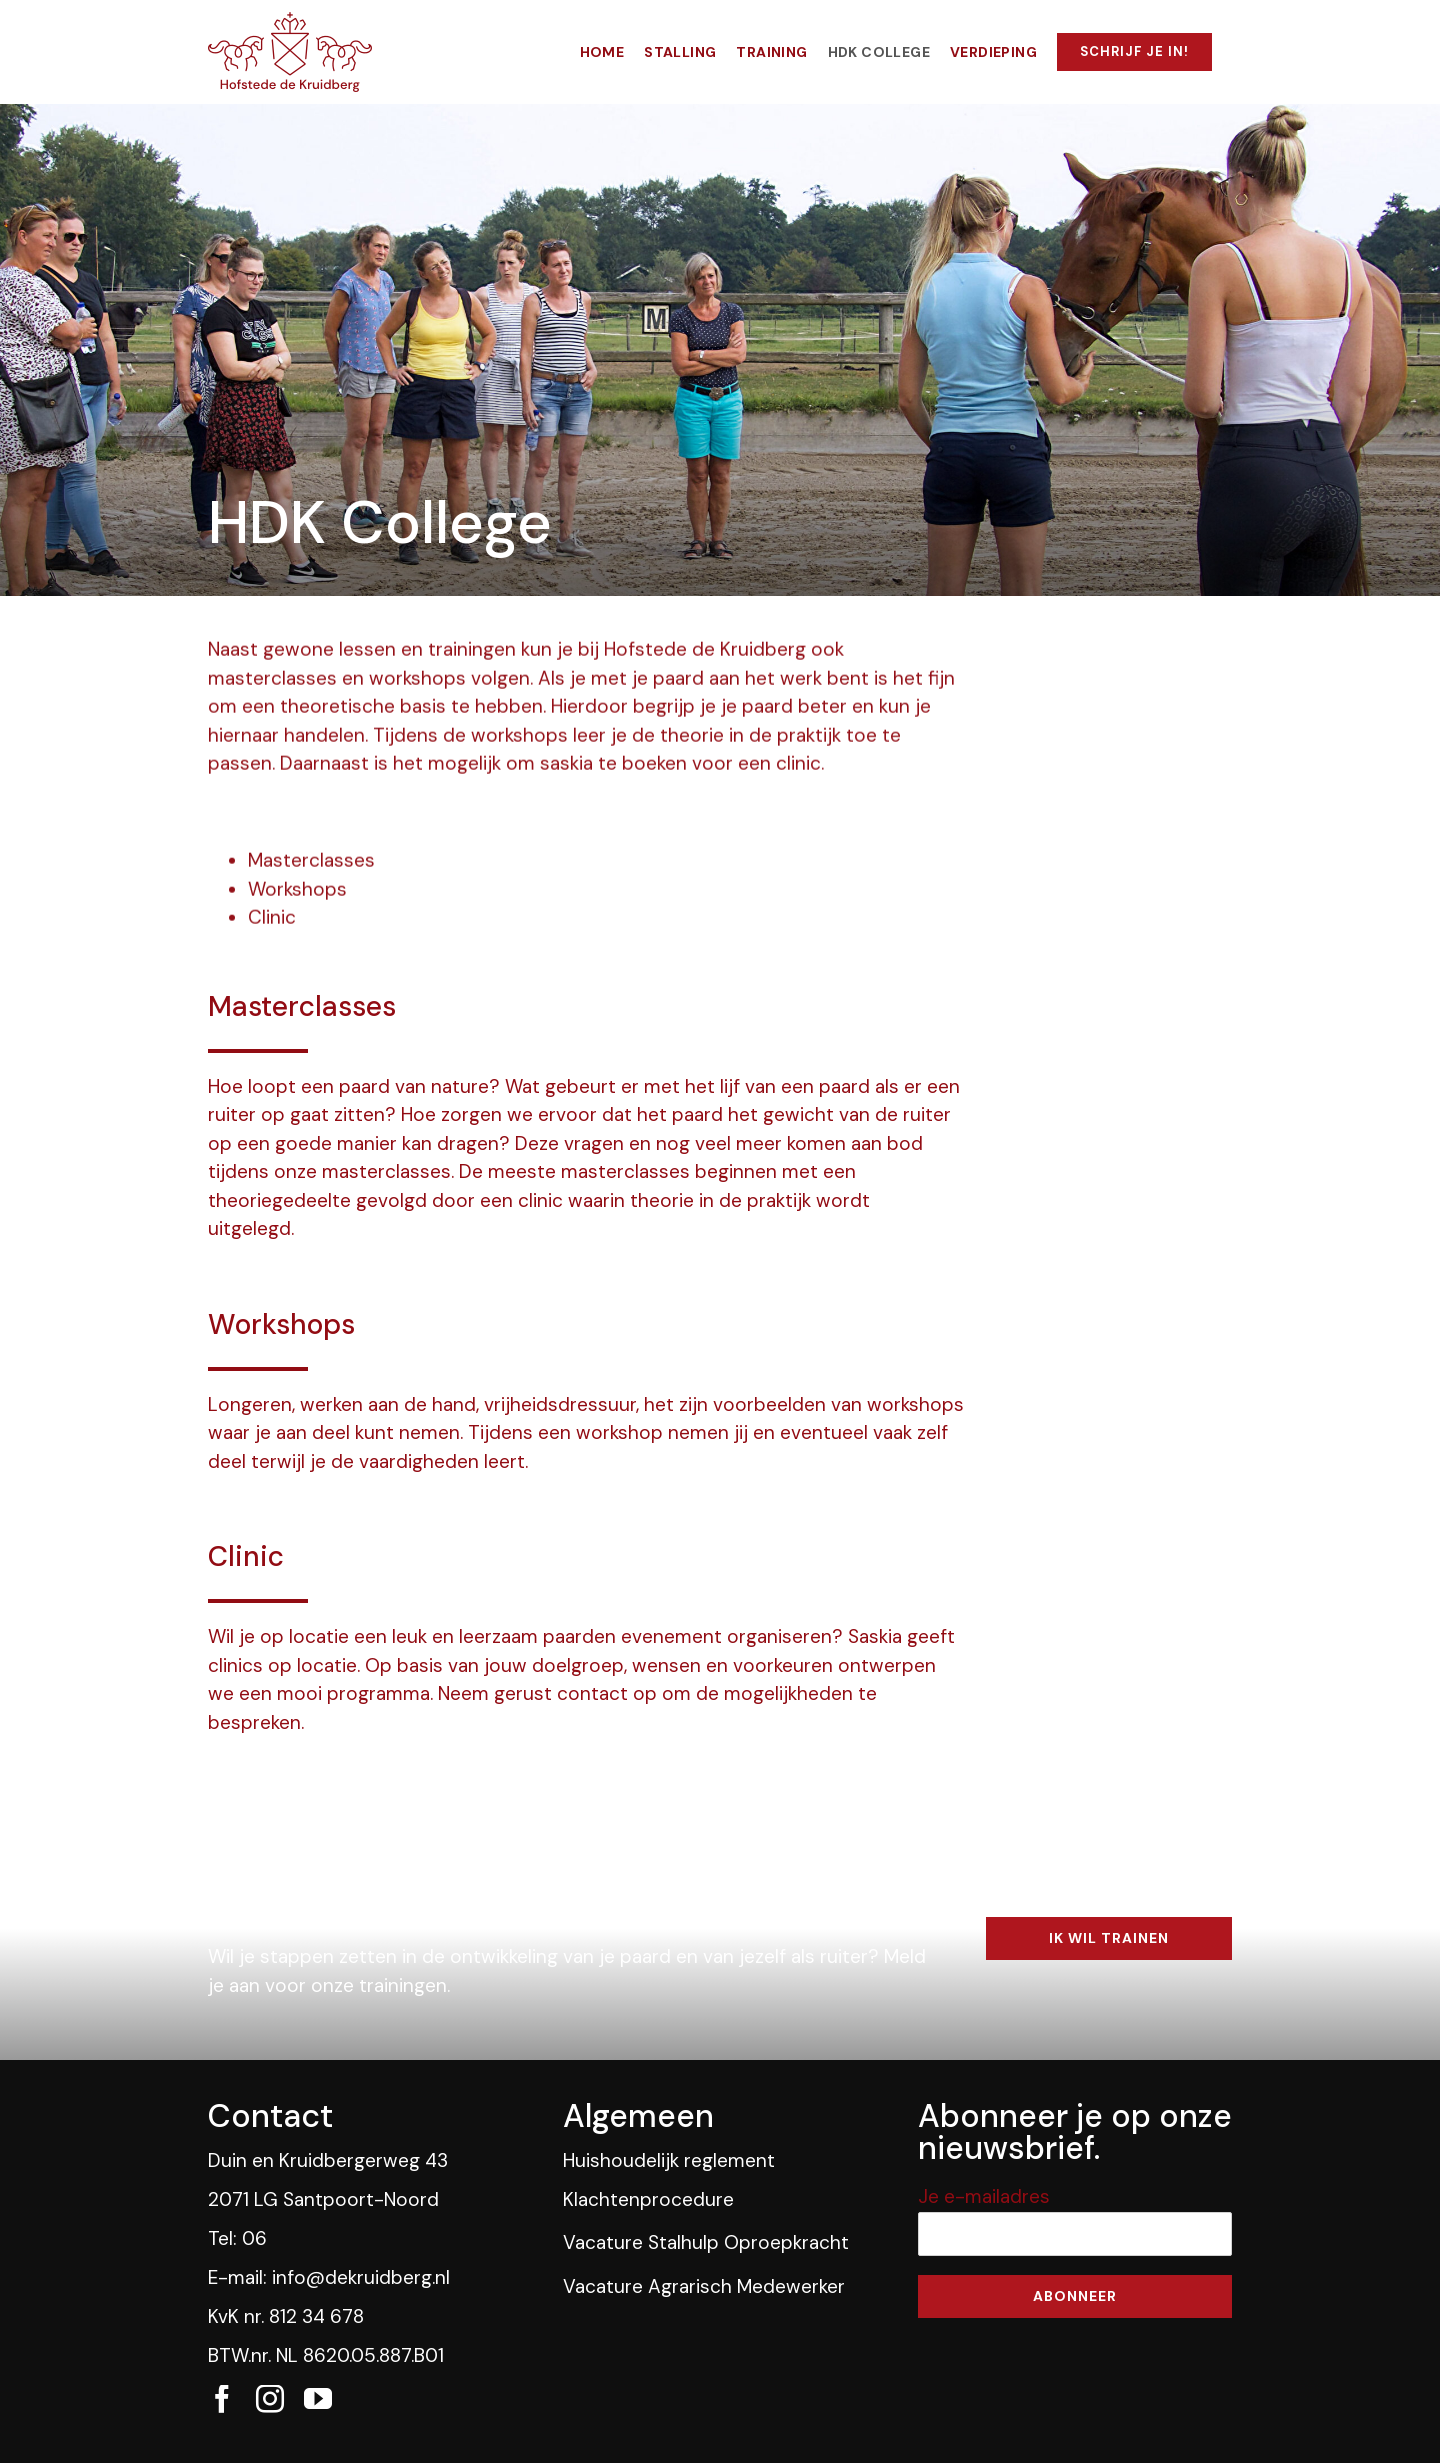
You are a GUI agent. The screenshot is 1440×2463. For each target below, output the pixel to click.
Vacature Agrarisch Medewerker (704, 2286)
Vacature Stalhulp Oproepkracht (706, 2242)
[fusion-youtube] (318, 2399)
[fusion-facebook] (222, 2399)
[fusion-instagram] (270, 2399)
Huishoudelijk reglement (669, 2160)
